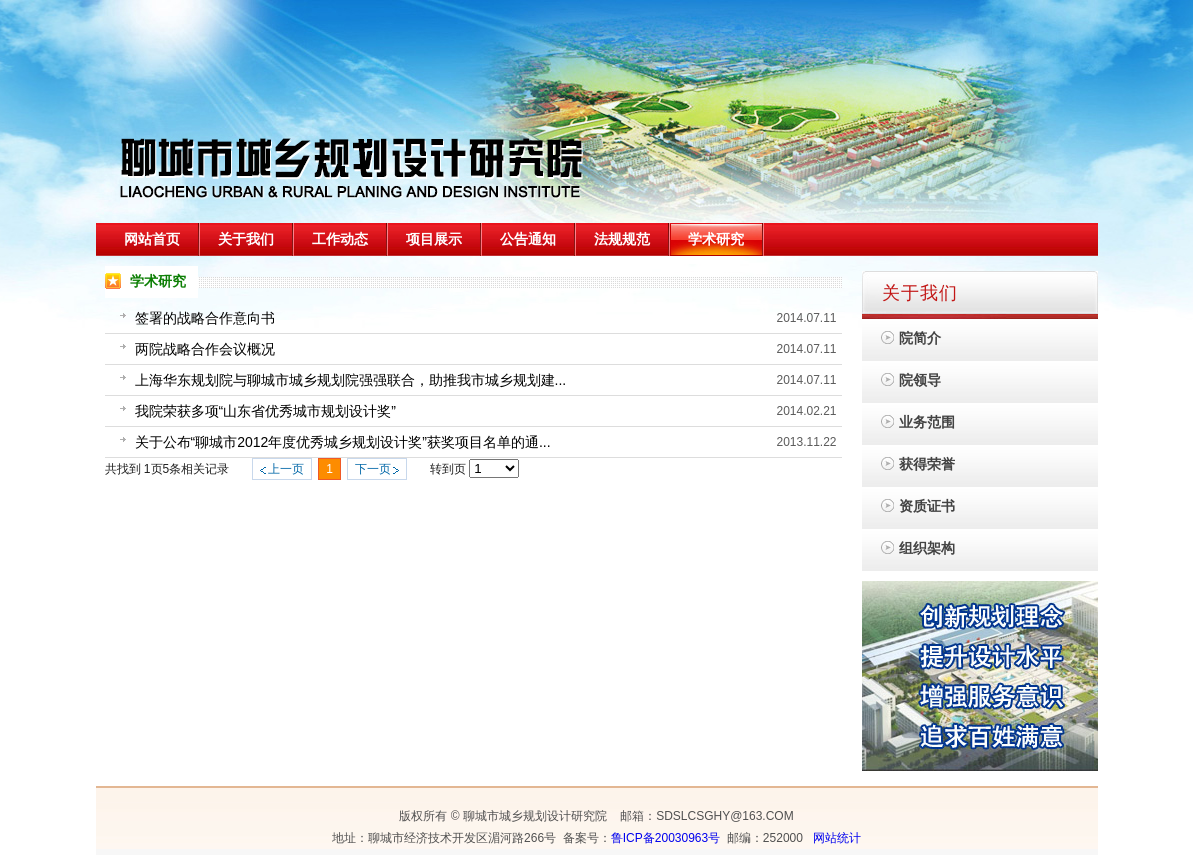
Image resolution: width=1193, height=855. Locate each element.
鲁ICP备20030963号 (665, 838)
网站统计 (837, 838)
